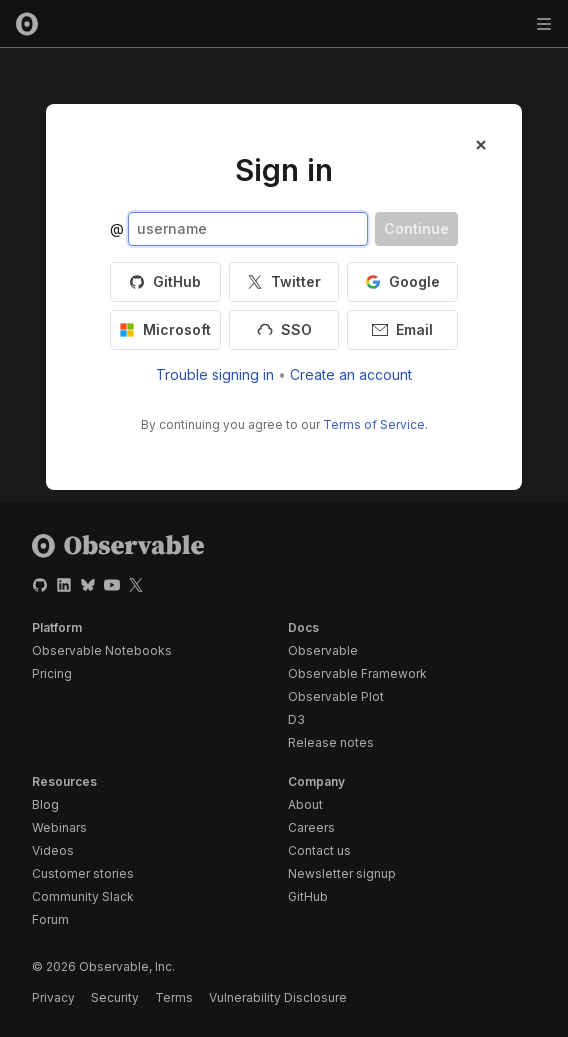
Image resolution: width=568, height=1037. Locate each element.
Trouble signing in (215, 374)
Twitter (284, 281)
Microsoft (165, 329)
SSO (284, 329)
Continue (416, 228)
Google (402, 281)
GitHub (165, 281)
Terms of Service (374, 424)
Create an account (351, 374)
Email (402, 329)
